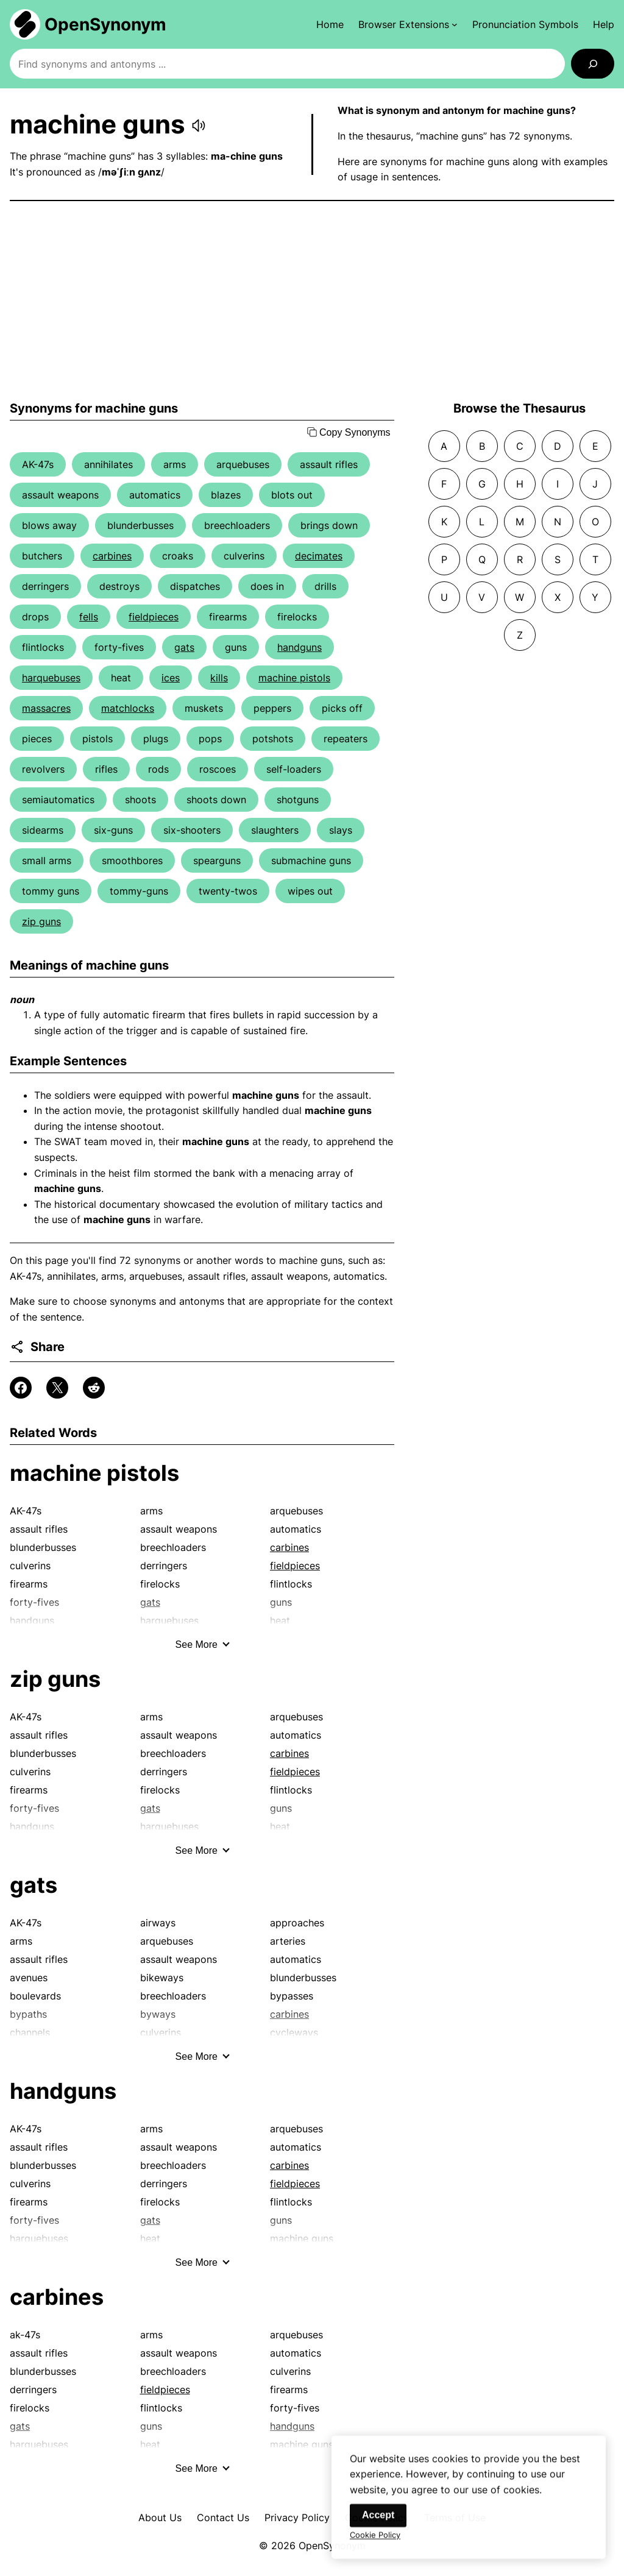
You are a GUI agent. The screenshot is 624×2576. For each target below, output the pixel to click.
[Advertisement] (312, 301)
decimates (318, 556)
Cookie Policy (375, 2545)
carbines (112, 556)
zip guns (41, 921)
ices (170, 678)
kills (219, 678)
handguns (299, 647)
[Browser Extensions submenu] (408, 24)
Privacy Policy (297, 2517)
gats (184, 647)
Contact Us (223, 2517)
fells (88, 617)
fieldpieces (154, 617)
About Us (160, 2517)
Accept (378, 2526)
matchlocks (127, 708)
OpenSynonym (105, 24)
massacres (46, 708)
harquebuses (51, 678)
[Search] (592, 64)
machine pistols (294, 678)
